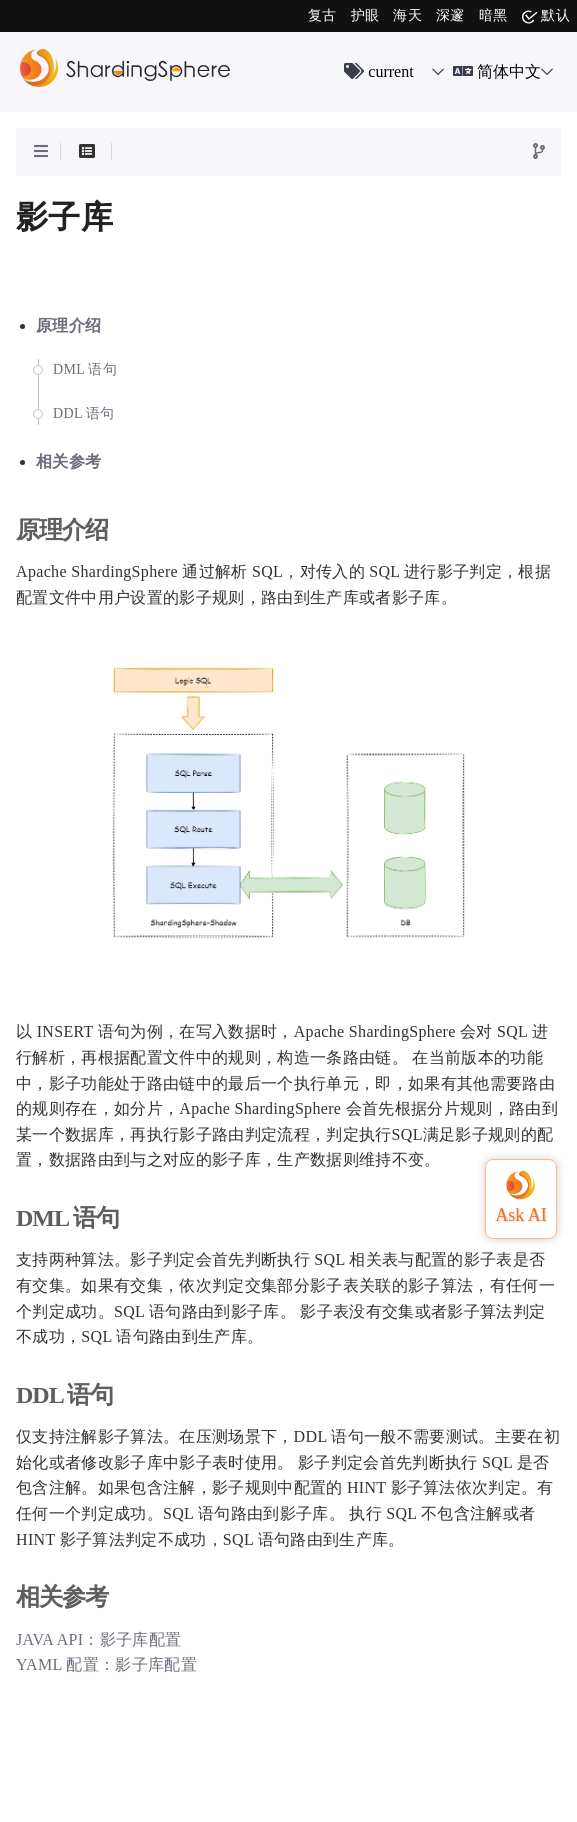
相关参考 (68, 461)
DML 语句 (85, 369)
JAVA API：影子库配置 (98, 1639)
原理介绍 (68, 325)
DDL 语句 (84, 413)
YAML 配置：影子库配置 (106, 1664)
